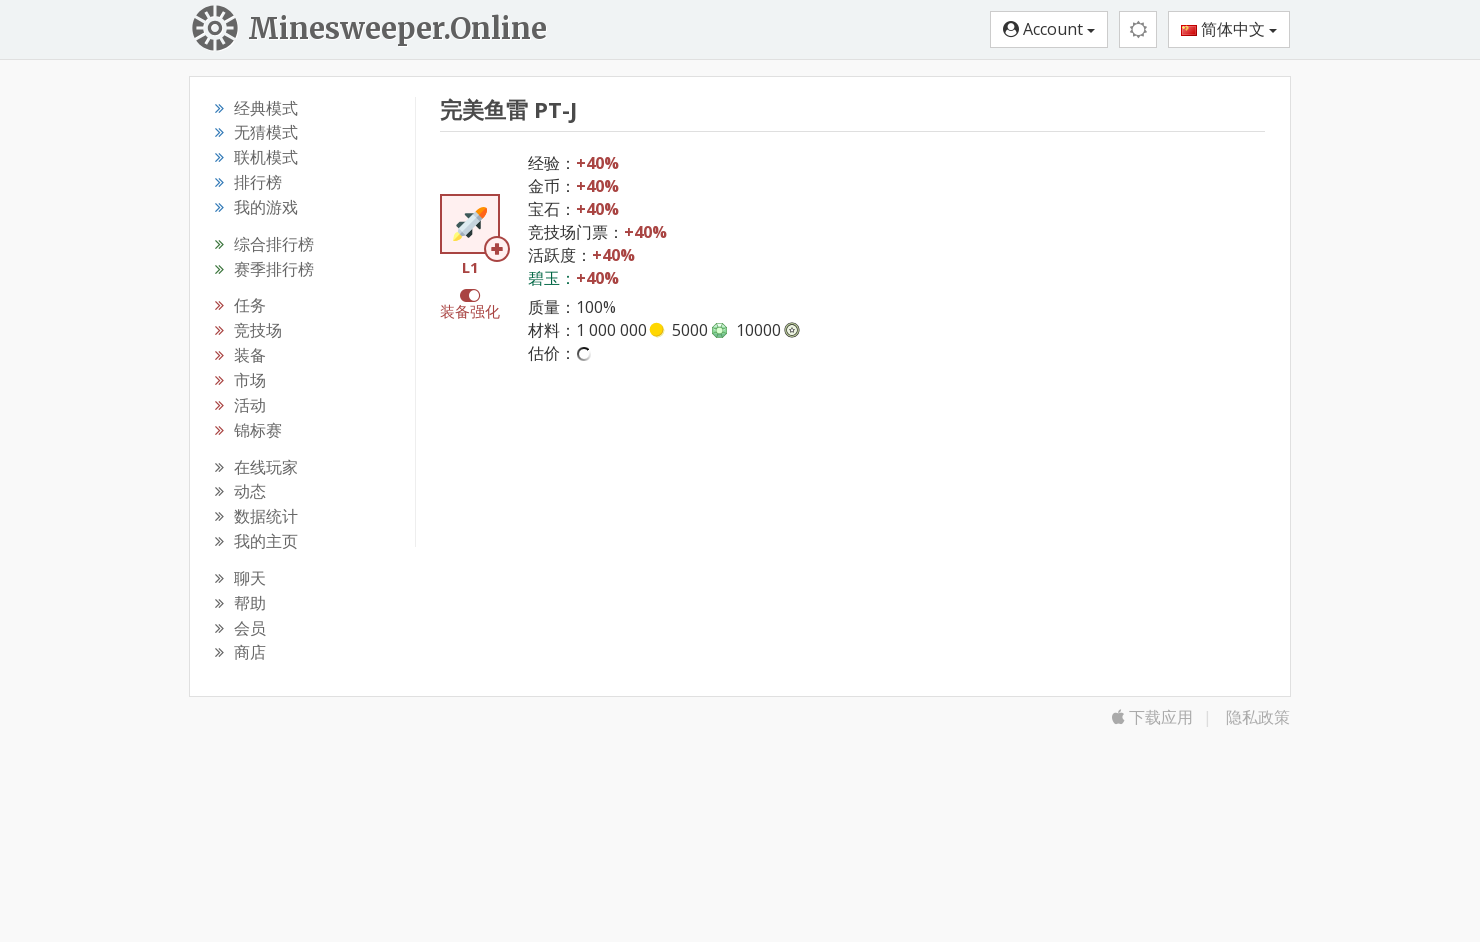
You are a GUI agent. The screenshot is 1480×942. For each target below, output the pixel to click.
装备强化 (470, 311)
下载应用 (1152, 717)
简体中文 (1229, 29)
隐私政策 (1258, 717)
